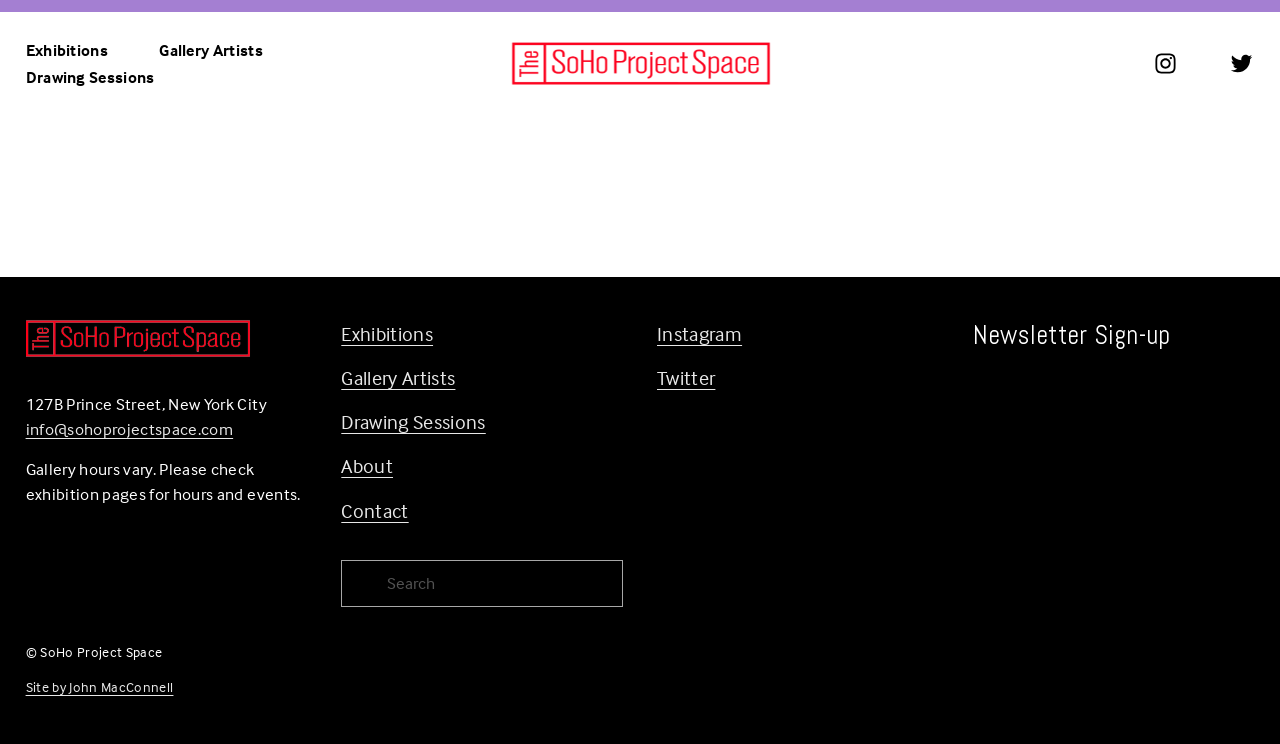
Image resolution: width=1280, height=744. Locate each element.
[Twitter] (1241, 63)
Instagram (699, 333)
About (367, 465)
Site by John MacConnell (100, 686)
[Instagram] (1165, 63)
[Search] (482, 583)
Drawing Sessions (90, 77)
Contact (374, 510)
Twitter (686, 377)
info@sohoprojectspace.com (130, 429)
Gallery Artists (211, 50)
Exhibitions (387, 333)
